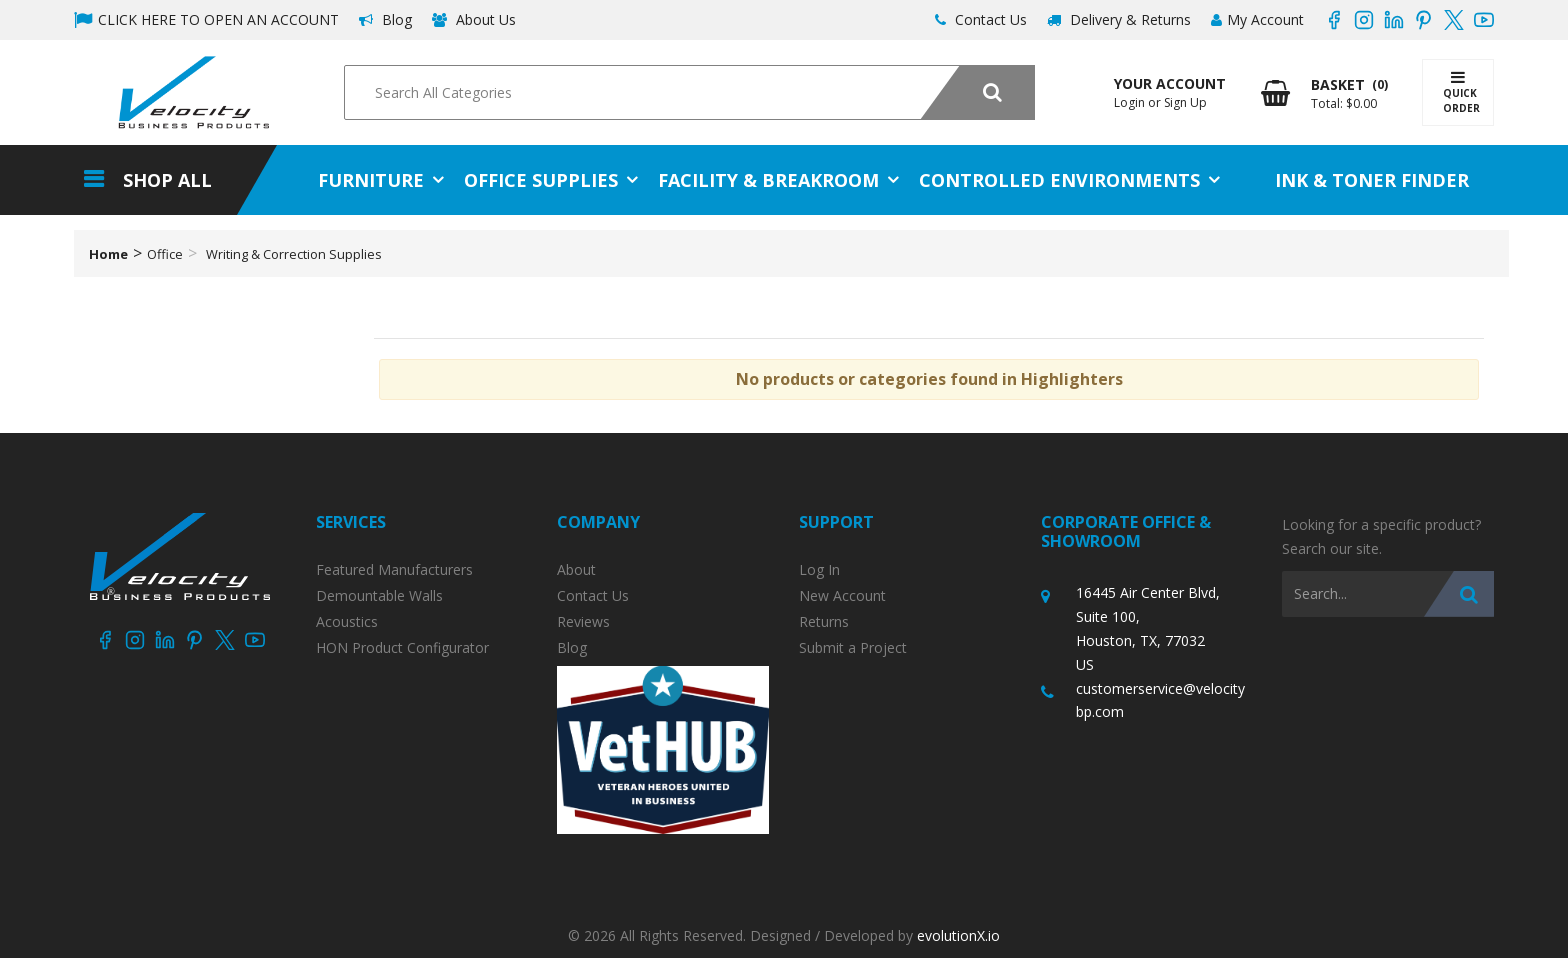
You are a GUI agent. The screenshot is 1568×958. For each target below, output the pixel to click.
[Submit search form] (977, 92)
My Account (1257, 19)
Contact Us (981, 19)
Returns (824, 622)
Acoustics (347, 622)
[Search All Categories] (689, 92)
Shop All (167, 180)
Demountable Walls (379, 596)
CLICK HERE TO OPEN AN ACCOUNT (206, 19)
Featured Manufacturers (394, 570)
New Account (842, 596)
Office (165, 254)
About (576, 570)
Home (108, 254)
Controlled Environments (1059, 180)
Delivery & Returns (1119, 19)
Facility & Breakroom (768, 180)
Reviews (583, 622)
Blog (385, 19)
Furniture (371, 180)
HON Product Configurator (402, 648)
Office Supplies (541, 180)
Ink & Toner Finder (1372, 180)
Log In (819, 570)
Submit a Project (853, 648)
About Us (474, 19)
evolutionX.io (958, 935)
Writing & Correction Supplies (294, 254)
